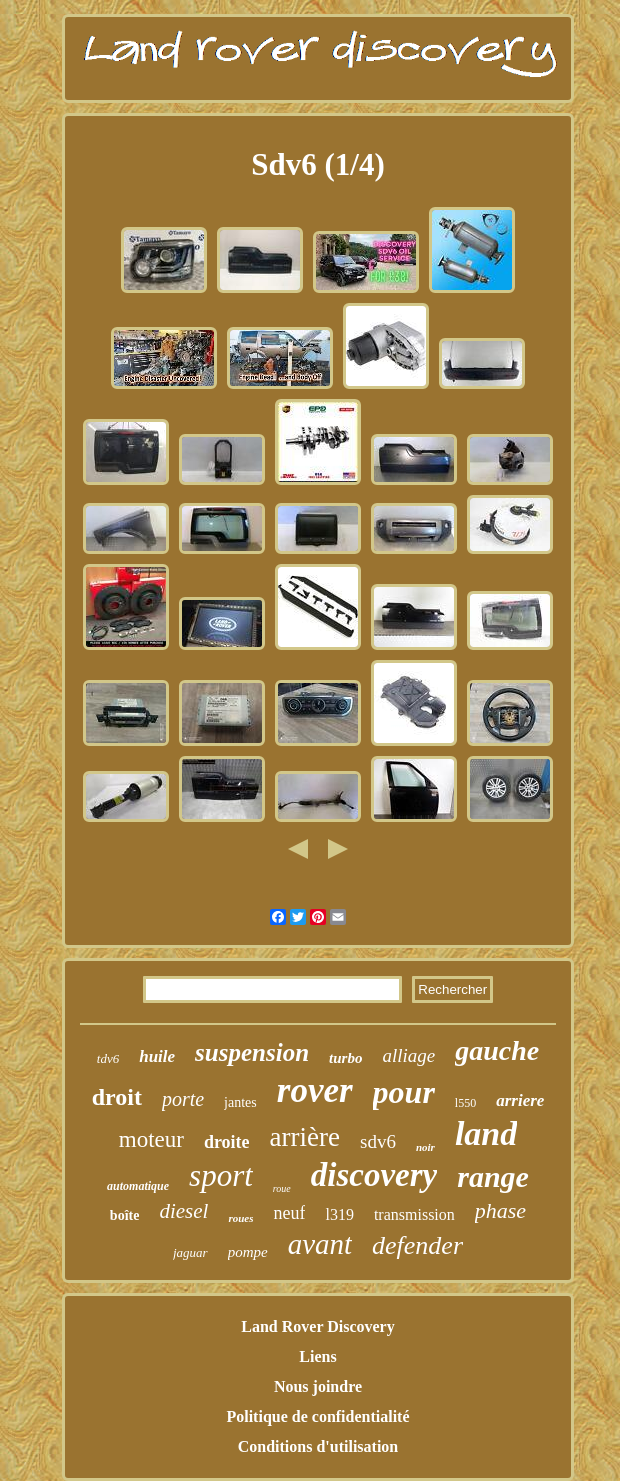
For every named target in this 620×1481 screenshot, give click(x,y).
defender (417, 1245)
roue (282, 1188)
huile (157, 1056)
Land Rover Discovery (317, 1326)
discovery (374, 1175)
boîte (125, 1215)
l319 (339, 1214)
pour (404, 1092)
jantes (240, 1102)
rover (315, 1090)
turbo (345, 1058)
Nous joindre (318, 1386)
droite (227, 1142)
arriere (520, 1100)
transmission (414, 1214)
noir (425, 1147)
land (486, 1133)
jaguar (190, 1252)
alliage (408, 1055)
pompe (248, 1252)
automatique (138, 1186)
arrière (305, 1137)
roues (240, 1218)
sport (221, 1175)
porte (183, 1099)
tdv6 (108, 1058)
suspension (252, 1052)
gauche (497, 1050)
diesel (183, 1211)
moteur (151, 1139)
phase (500, 1210)
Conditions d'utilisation (318, 1446)
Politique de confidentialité (317, 1416)
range (493, 1176)
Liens (317, 1356)
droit (117, 1097)
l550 (465, 1103)
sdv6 (378, 1141)
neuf (289, 1213)
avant (320, 1244)
